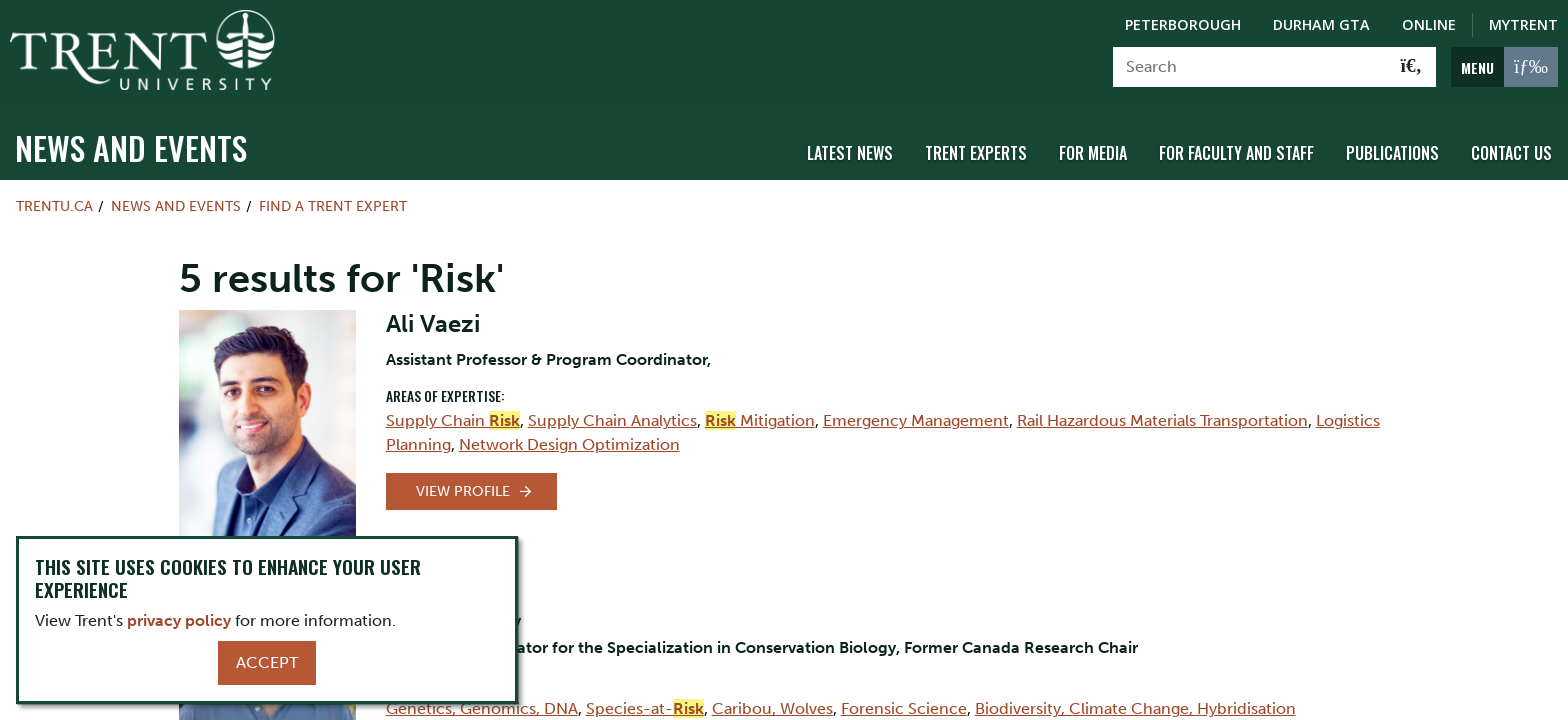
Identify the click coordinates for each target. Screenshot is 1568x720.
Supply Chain (453, 420)
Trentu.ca (54, 206)
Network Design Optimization (569, 444)
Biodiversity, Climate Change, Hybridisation (1135, 708)
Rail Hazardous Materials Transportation (1162, 420)
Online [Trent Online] (1429, 24)
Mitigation (760, 420)
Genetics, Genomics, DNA (482, 708)
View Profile (463, 491)
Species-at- (645, 708)
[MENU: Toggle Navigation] (1504, 67)
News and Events (131, 147)
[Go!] (1411, 67)
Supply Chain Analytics (612, 420)
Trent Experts (976, 153)
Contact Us (1511, 153)
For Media (1093, 153)
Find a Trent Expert (333, 206)
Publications (1392, 153)
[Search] (1250, 67)
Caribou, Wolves (772, 708)
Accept (267, 662)
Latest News (850, 153)
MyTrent (1523, 24)
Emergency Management (916, 420)
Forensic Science (904, 708)
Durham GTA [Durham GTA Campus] (1321, 24)
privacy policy (179, 620)
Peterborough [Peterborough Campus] (1183, 24)
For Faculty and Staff (1236, 153)
